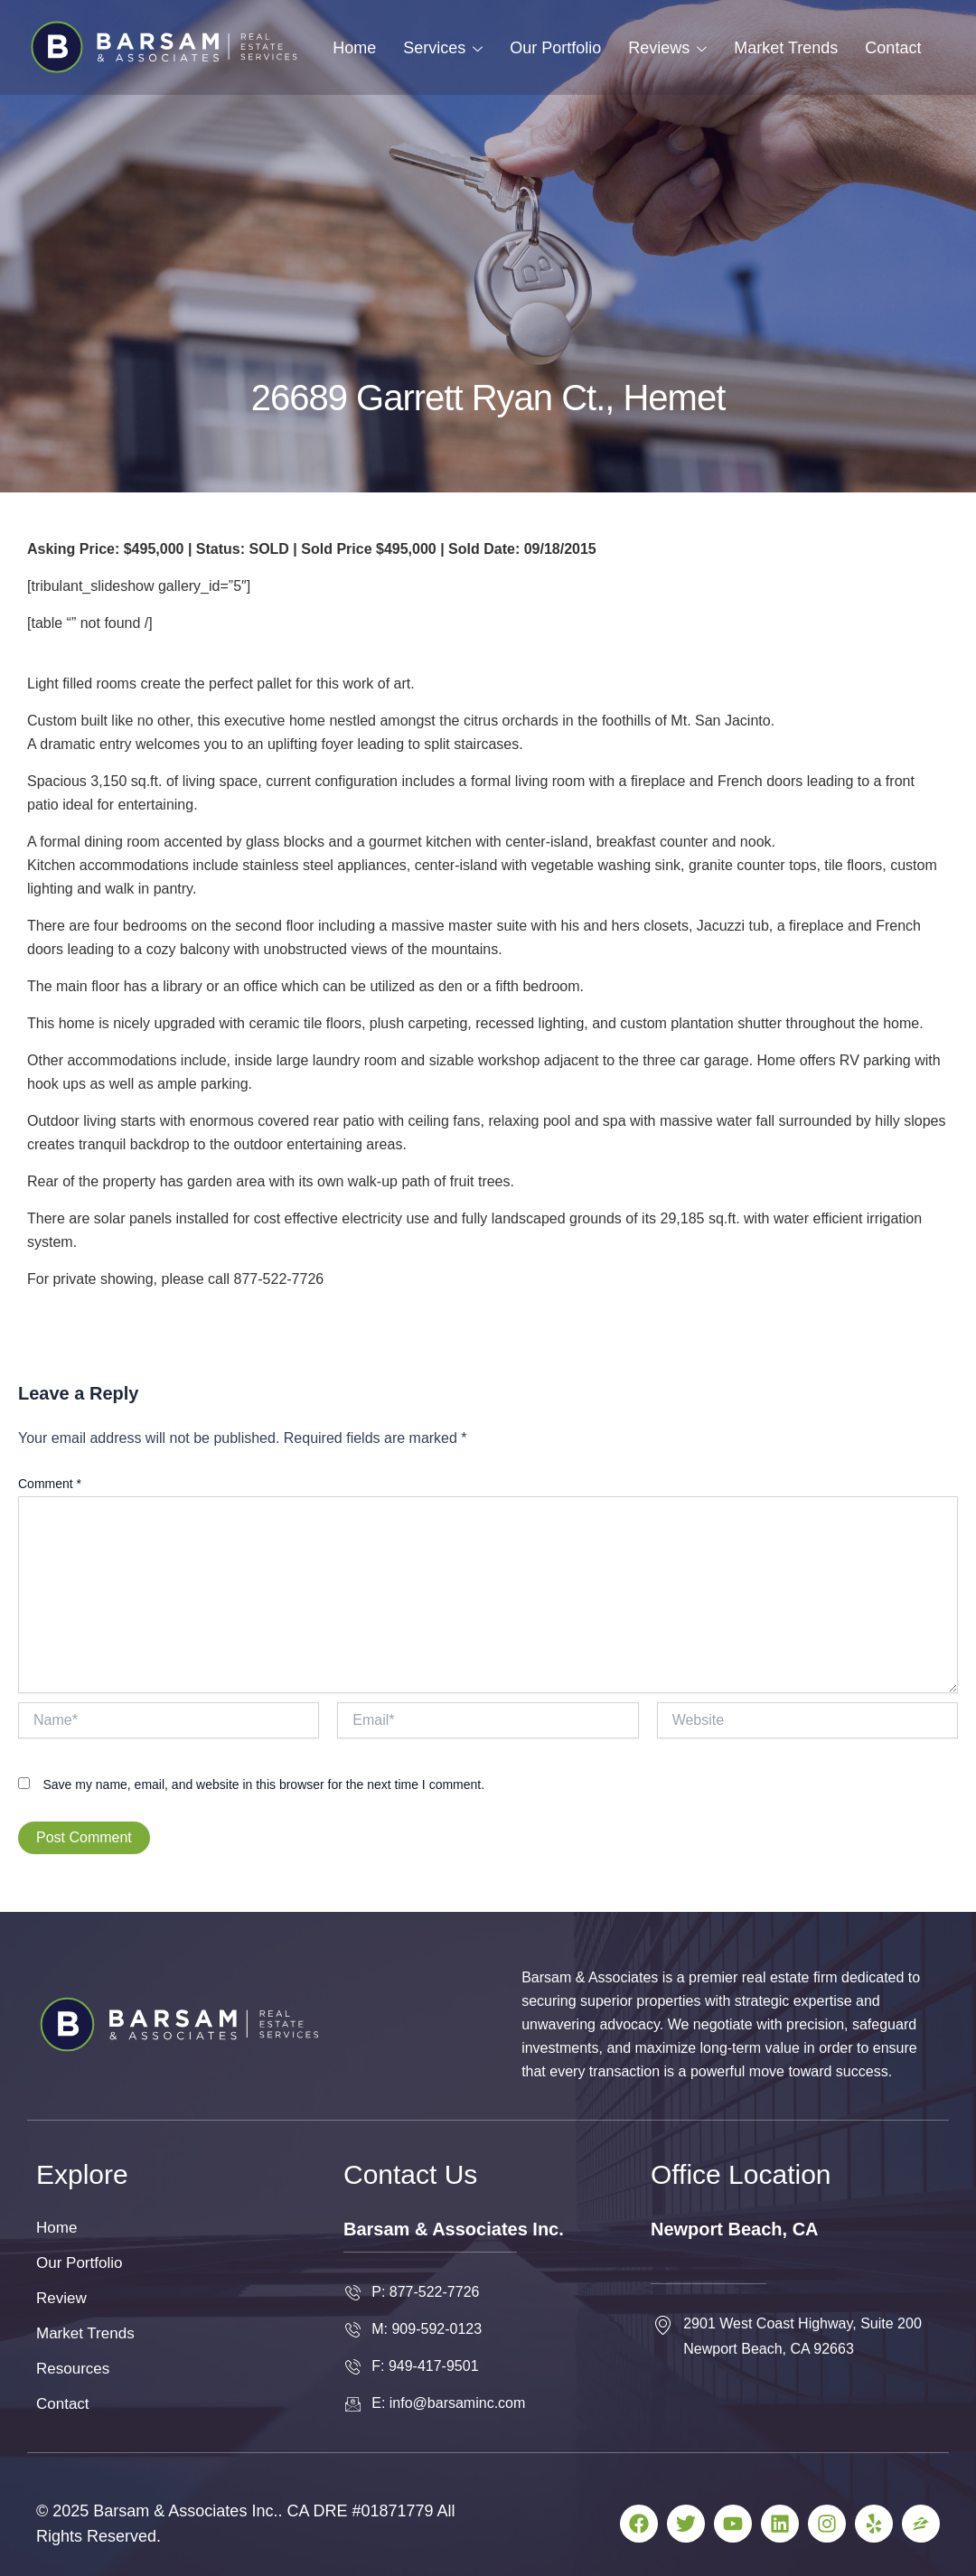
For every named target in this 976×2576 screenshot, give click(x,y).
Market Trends (786, 48)
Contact (893, 48)
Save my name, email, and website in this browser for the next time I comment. (263, 1784)
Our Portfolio (555, 48)
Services (443, 48)
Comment (49, 1483)
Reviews (667, 48)
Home (354, 48)
